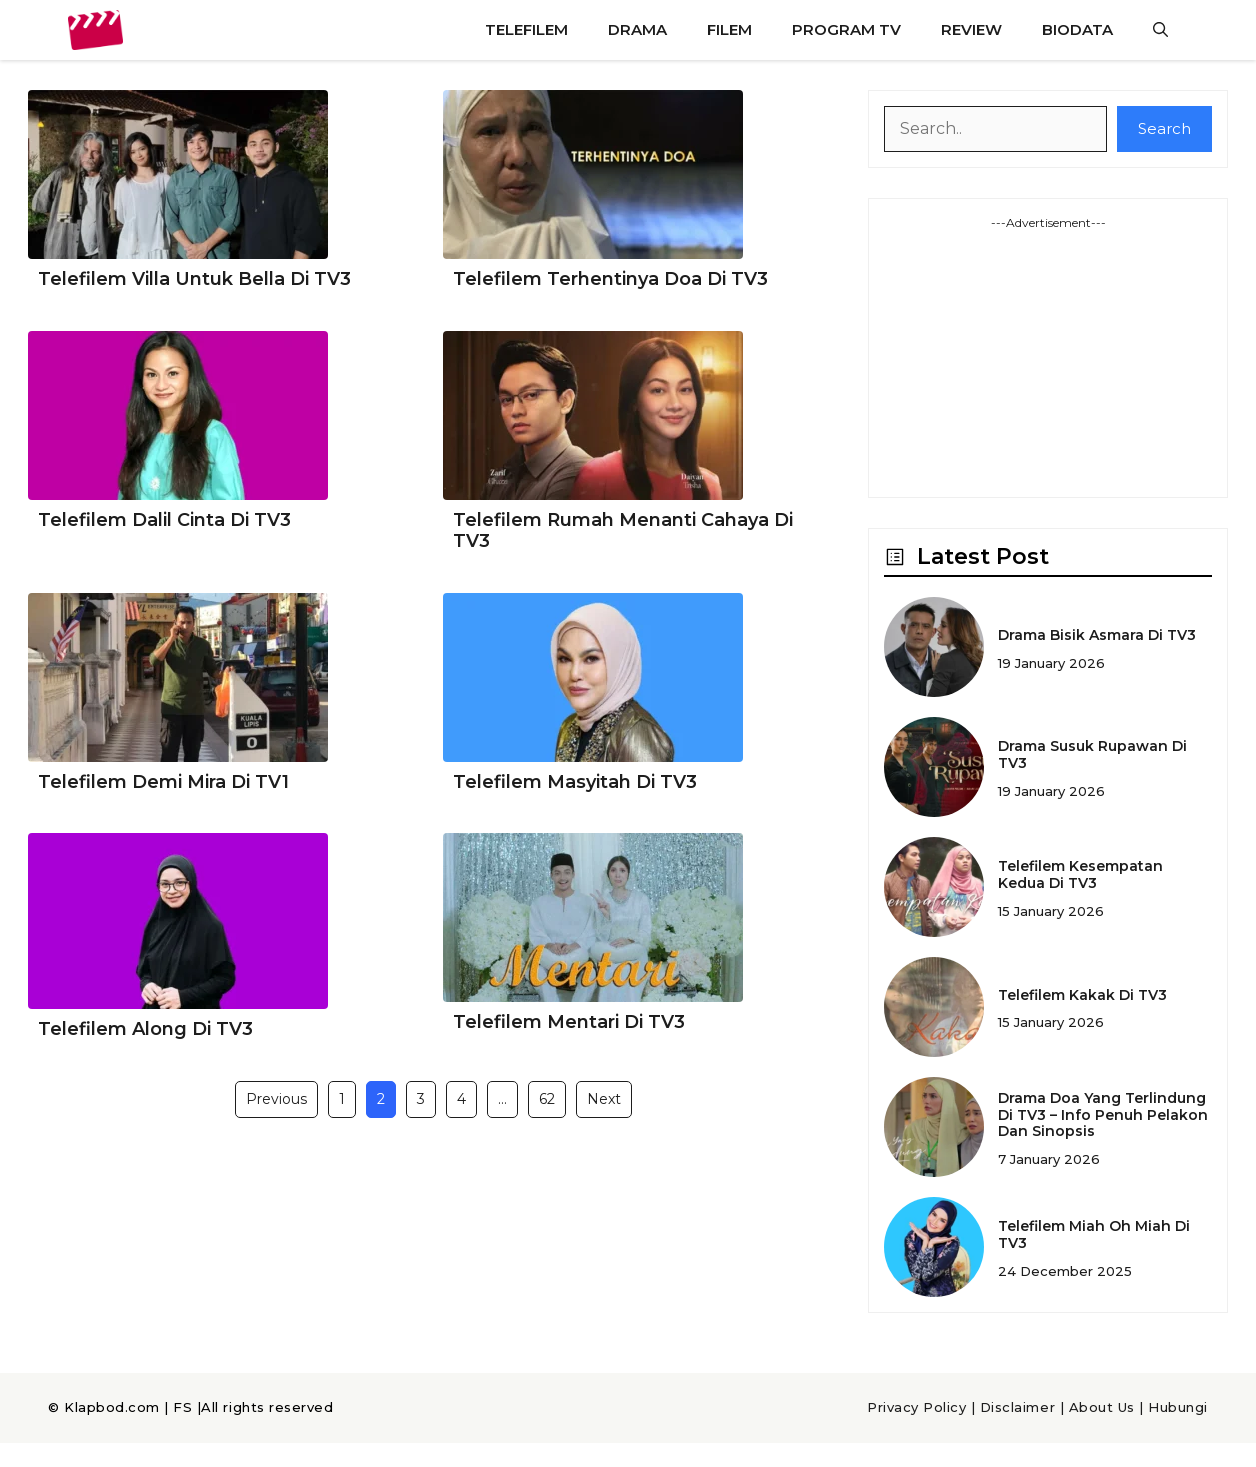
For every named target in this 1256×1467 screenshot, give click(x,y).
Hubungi (1178, 1407)
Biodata (1077, 29)
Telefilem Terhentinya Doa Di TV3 (610, 279)
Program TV (846, 29)
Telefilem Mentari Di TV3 (569, 1022)
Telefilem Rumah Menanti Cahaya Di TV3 (623, 531)
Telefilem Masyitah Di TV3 (575, 782)
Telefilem (526, 29)
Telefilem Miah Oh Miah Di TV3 (1094, 1234)
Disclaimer (1017, 1407)
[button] (1160, 30)
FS (182, 1407)
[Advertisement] (1048, 357)
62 (547, 1099)
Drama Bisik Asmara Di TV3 (1097, 635)
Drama (637, 29)
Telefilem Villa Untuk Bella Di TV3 (194, 279)
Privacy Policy (916, 1407)
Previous (276, 1099)
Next (604, 1099)
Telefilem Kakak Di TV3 (1082, 995)
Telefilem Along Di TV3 (145, 1029)
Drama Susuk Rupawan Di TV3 (1092, 754)
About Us (1102, 1407)
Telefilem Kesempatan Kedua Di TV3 (1080, 874)
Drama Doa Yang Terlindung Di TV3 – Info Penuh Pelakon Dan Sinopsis (1103, 1115)
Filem (729, 29)
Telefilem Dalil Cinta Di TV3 (164, 520)
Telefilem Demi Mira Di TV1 (163, 782)
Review (971, 29)
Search (1164, 128)
